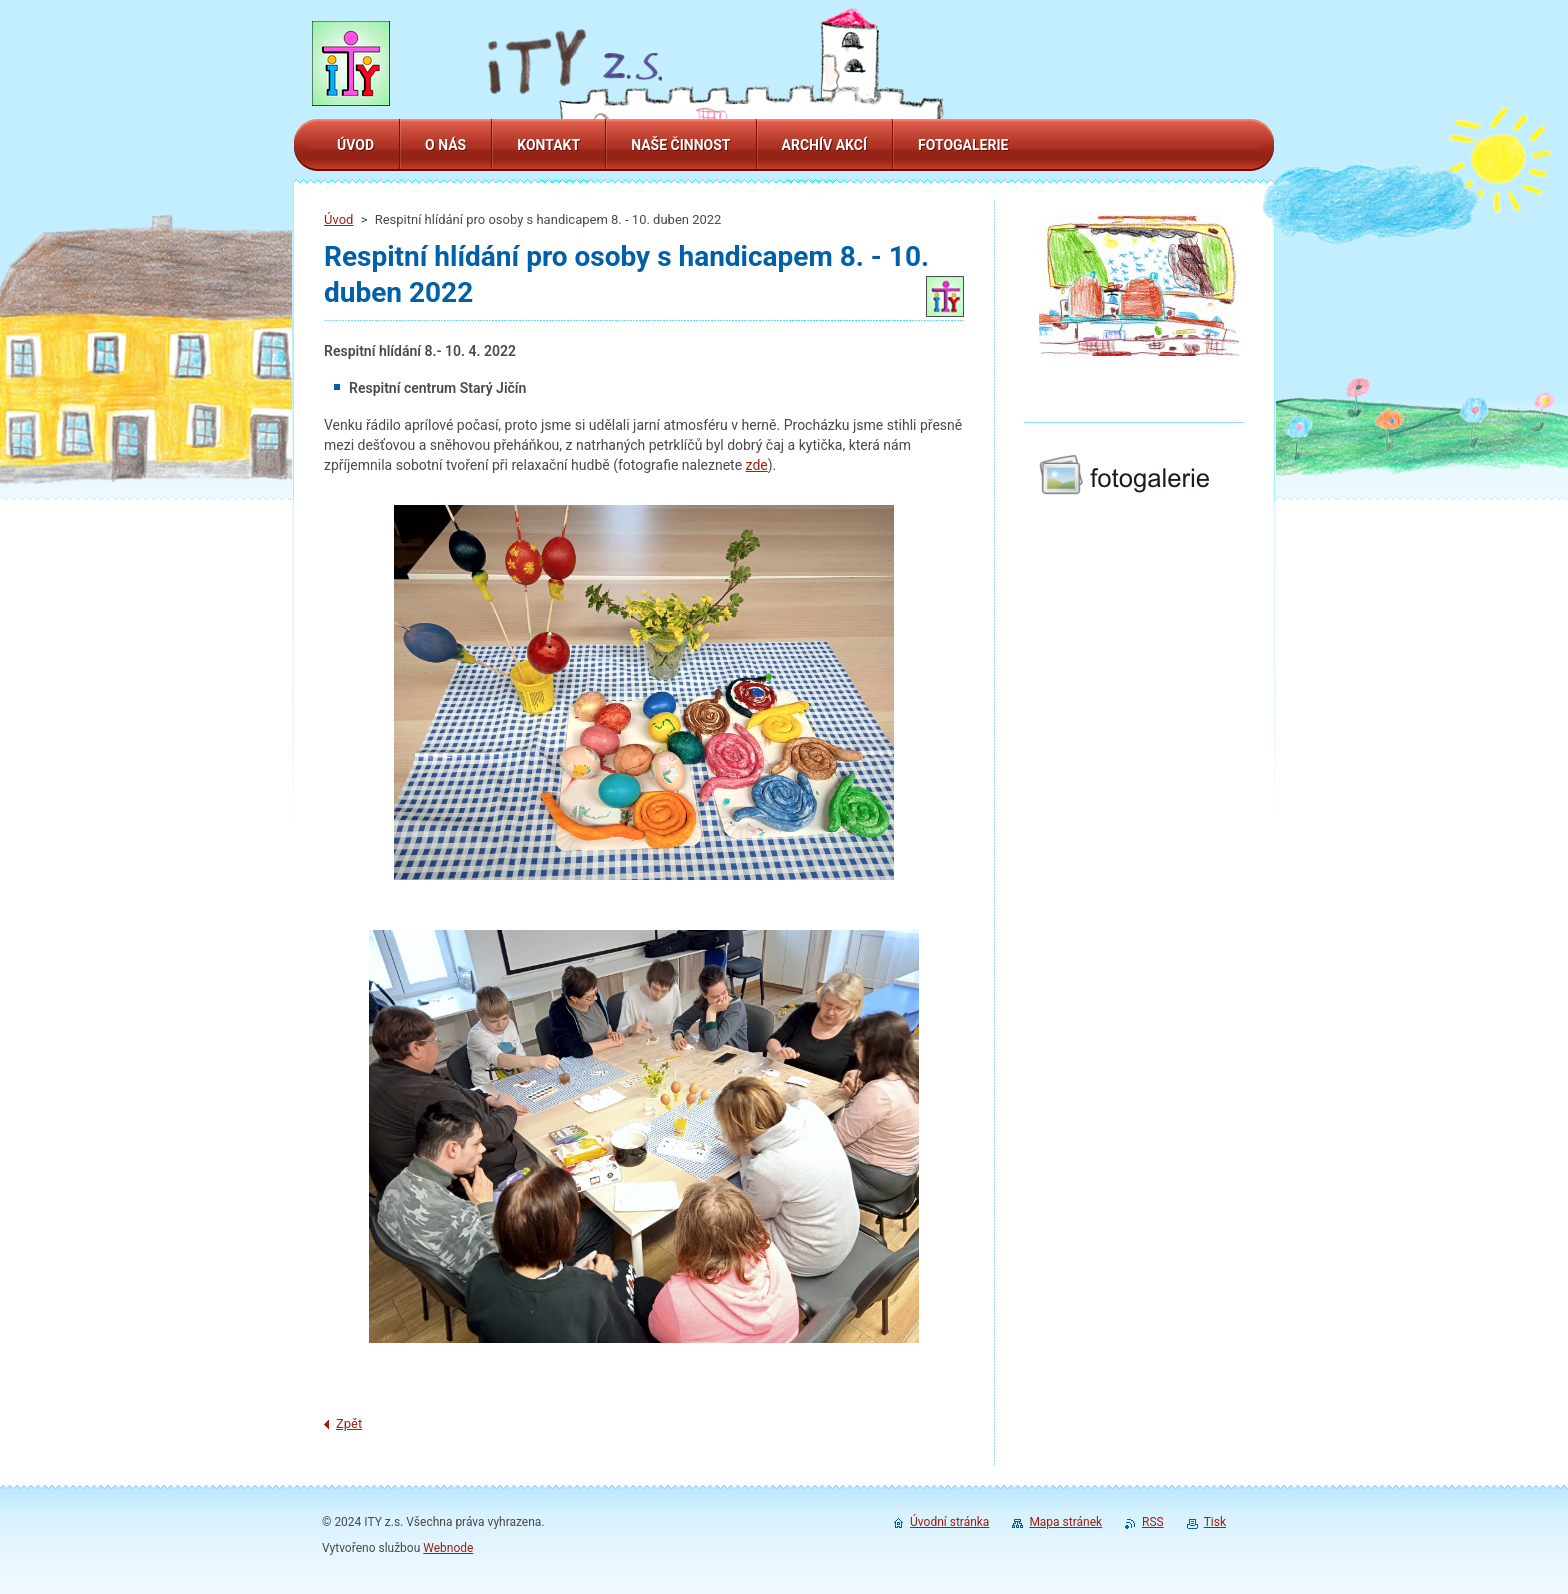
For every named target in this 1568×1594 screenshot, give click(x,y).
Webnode (448, 1548)
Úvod (338, 219)
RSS (1153, 1522)
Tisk (1215, 1522)
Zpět (349, 1423)
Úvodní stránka (949, 1522)
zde (757, 465)
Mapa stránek (1065, 1522)
